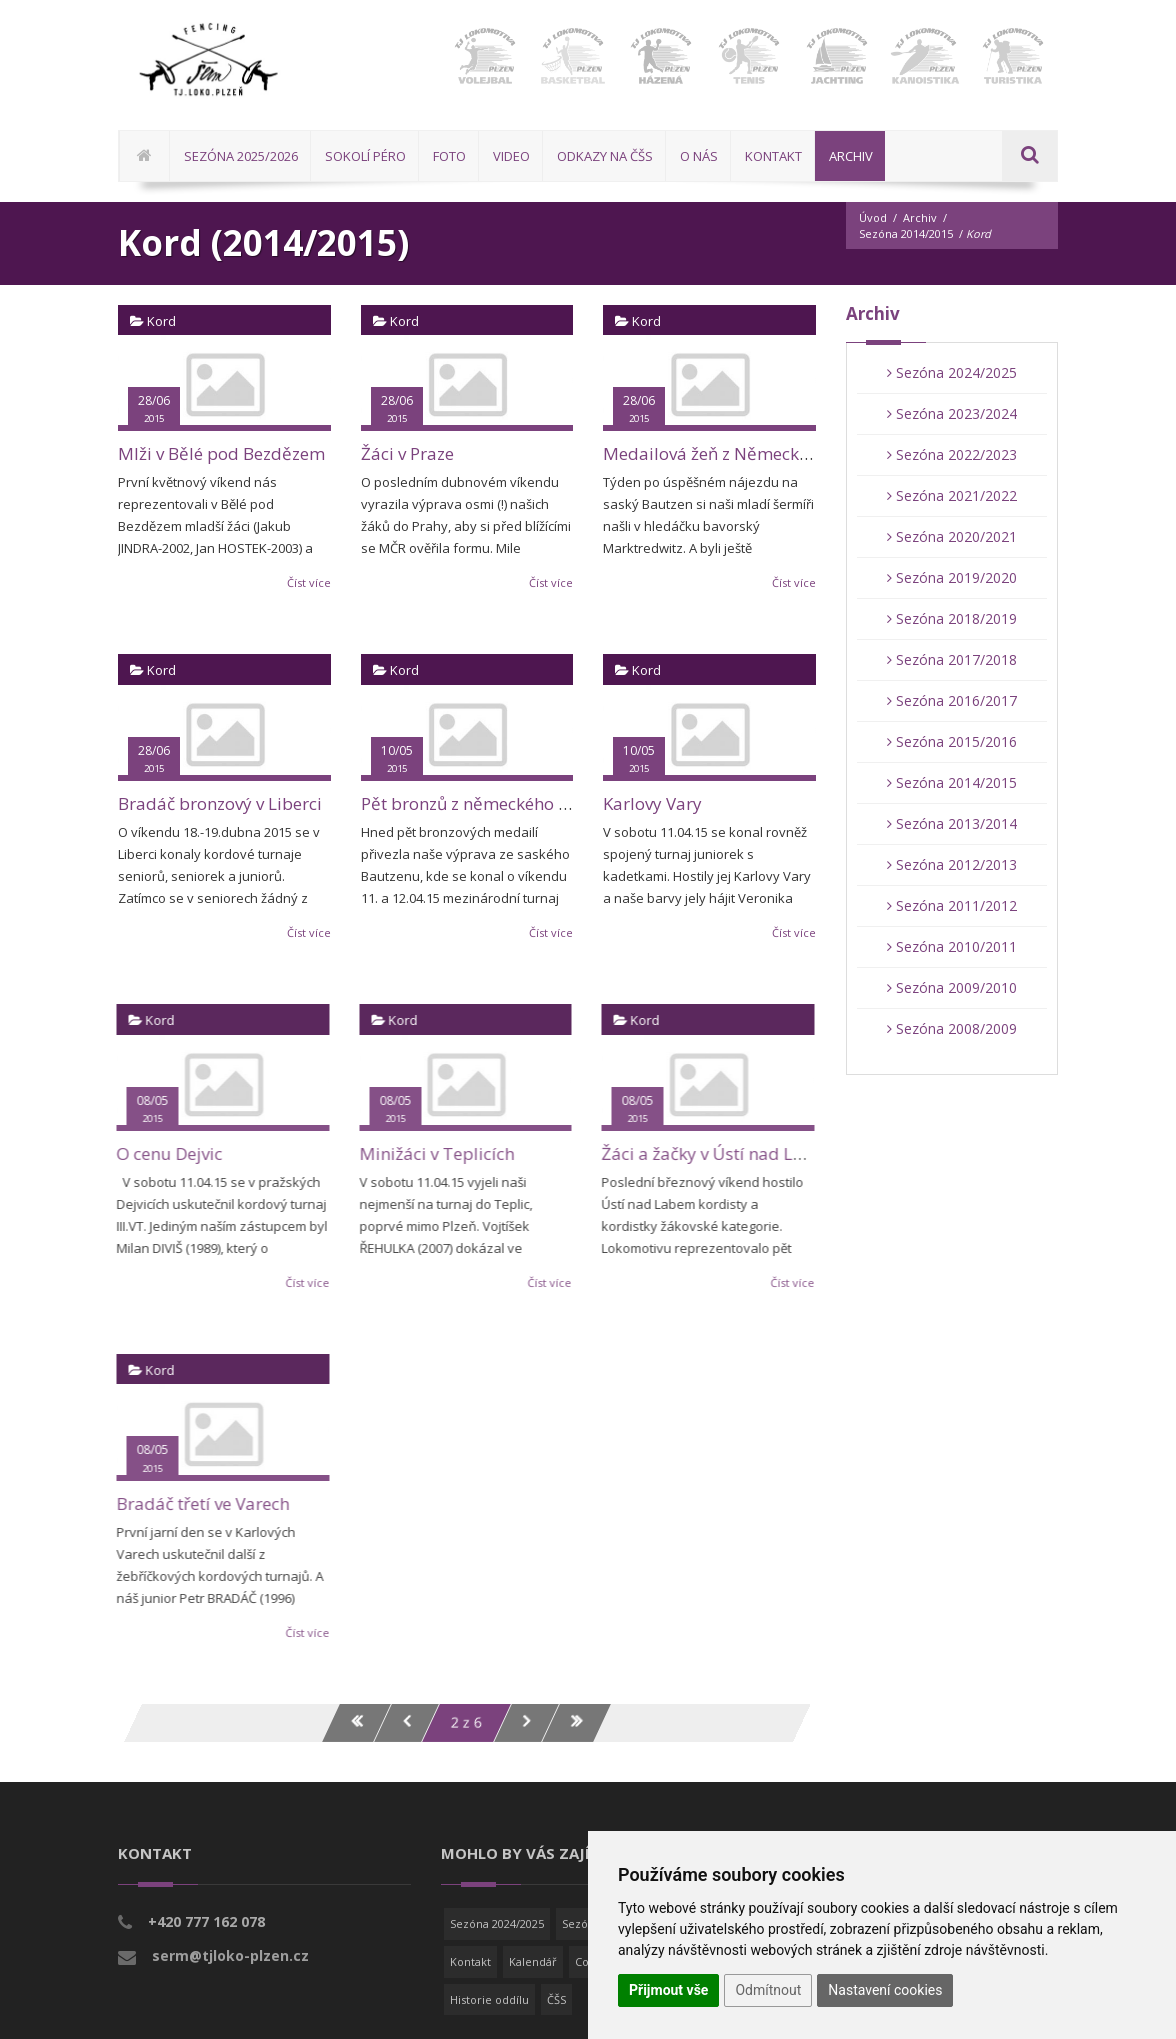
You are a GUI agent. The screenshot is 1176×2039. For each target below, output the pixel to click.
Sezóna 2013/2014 (952, 823)
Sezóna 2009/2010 (952, 987)
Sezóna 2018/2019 (952, 618)
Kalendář (533, 1961)
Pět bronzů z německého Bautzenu (497, 803)
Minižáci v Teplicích (424, 1153)
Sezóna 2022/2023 (952, 454)
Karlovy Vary (652, 803)
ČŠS (556, 1999)
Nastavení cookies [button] (885, 1990)
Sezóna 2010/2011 (952, 946)
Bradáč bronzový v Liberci (220, 803)
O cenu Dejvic (158, 1153)
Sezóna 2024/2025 (952, 372)
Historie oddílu (489, 1999)
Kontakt (470, 1961)
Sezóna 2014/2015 (906, 233)
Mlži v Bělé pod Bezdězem (221, 453)
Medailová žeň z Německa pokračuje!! (752, 453)
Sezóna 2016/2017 (952, 700)
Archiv (920, 217)
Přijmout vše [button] (668, 1990)
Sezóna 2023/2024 (952, 413)
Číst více (309, 582)
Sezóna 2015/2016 (952, 741)
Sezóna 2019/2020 (952, 577)
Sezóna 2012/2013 (952, 864)
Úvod (873, 217)
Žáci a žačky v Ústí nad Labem (708, 1153)
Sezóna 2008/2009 (952, 1028)
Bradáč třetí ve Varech (191, 1503)
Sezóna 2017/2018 (952, 659)
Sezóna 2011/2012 (952, 905)
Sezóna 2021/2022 (952, 495)
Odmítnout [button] (768, 1990)
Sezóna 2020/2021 (952, 536)
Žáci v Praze (407, 453)
